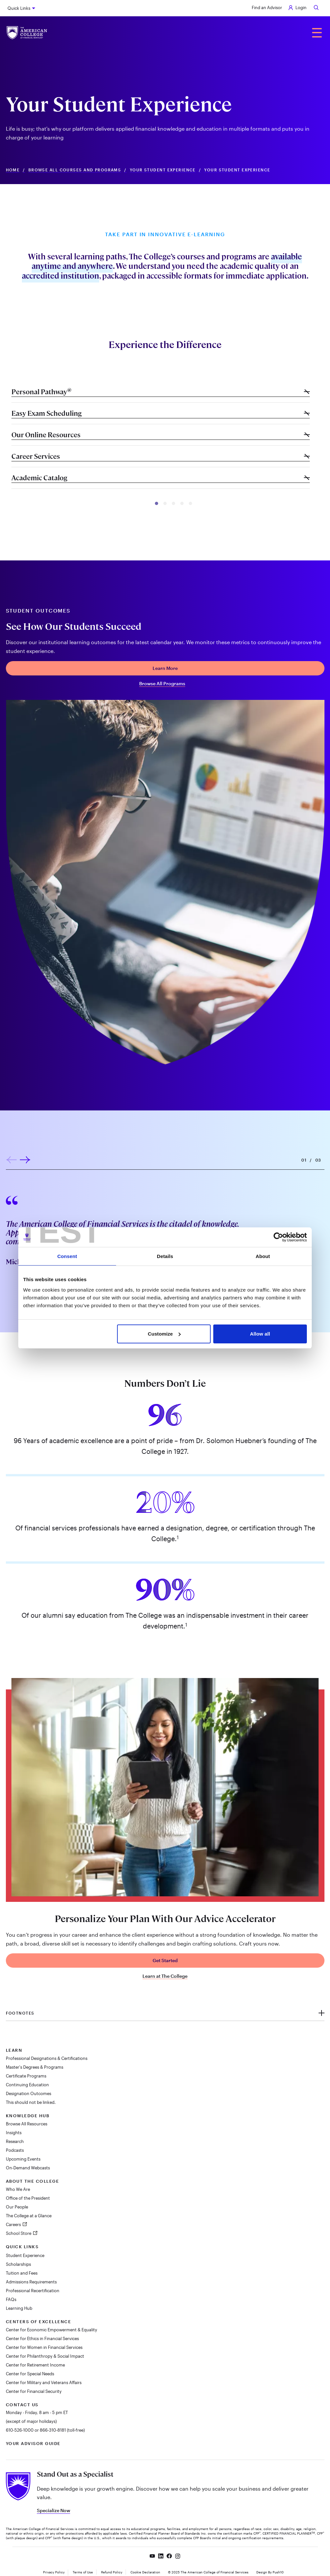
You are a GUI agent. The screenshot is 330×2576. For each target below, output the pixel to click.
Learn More (165, 668)
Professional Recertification (32, 2290)
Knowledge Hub (28, 2115)
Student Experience (25, 2255)
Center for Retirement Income (35, 2365)
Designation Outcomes (28, 2093)
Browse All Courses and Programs (74, 170)
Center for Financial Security (34, 2391)
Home (13, 170)
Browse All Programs (162, 683)
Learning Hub (19, 2308)
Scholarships (18, 2264)
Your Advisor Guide (33, 2443)
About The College (32, 2181)
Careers (14, 2224)
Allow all (260, 1334)
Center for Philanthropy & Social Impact (45, 2356)
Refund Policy (111, 2572)
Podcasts (15, 2150)
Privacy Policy (54, 2572)
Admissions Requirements (31, 2281)
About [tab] (263, 1256)
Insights (14, 2132)
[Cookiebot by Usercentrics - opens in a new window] (278, 1237)
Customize (164, 1334)
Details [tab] (165, 1256)
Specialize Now (53, 2510)
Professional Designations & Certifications (46, 2058)
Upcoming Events (23, 2159)
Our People (17, 2207)
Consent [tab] (67, 1256)
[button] (156, 503)
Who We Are (18, 2189)
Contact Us (22, 2404)
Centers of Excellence (38, 2321)
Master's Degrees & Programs (34, 2067)
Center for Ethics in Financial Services (42, 2338)
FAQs (11, 2299)
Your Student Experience (163, 170)
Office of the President (28, 2198)
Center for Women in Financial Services (44, 2347)
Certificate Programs (26, 2076)
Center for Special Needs (30, 2373)
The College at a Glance (29, 2215)
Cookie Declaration (145, 2572)
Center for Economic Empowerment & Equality (51, 2329)
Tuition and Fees (22, 2273)
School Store (19, 2233)
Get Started (165, 1960)
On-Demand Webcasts (28, 2167)
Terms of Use (83, 2572)
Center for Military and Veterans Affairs (44, 2382)
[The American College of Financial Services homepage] (27, 32)
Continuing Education (27, 2084)
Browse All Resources (26, 2123)
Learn (14, 2050)
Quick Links (19, 8)
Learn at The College (165, 1976)
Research (15, 2141)
